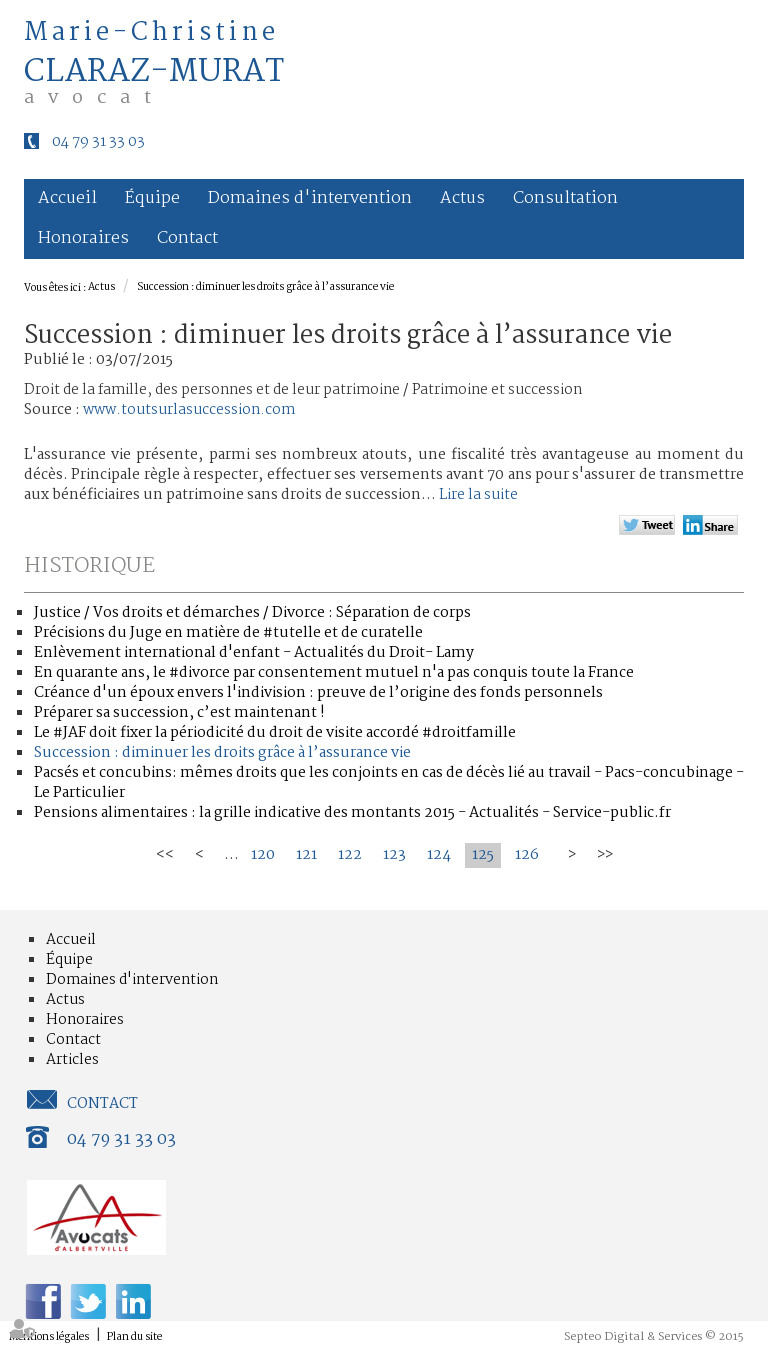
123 (394, 855)
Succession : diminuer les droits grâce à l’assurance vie (265, 287)
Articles (72, 1060)
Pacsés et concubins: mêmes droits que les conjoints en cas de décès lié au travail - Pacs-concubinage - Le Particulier (389, 783)
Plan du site (134, 1337)
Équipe (152, 198)
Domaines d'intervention (310, 198)
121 (306, 855)
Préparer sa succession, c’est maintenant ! (179, 713)
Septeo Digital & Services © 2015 (654, 1337)
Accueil (67, 198)
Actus (462, 198)
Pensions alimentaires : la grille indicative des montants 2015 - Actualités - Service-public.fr (352, 813)
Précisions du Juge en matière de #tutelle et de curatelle (228, 633)
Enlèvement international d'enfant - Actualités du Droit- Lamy (254, 653)
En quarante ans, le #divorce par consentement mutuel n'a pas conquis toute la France (334, 673)
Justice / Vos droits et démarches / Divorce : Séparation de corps (252, 613)
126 (527, 855)
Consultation (565, 198)
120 (263, 855)
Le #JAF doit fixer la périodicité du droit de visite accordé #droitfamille (275, 733)
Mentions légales (49, 1337)
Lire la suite (478, 495)
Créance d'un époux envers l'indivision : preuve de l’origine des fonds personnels (318, 693)
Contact (187, 238)
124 (439, 855)
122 (350, 855)
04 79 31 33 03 (98, 142)
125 (483, 855)
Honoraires (83, 238)
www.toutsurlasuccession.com (189, 410)
